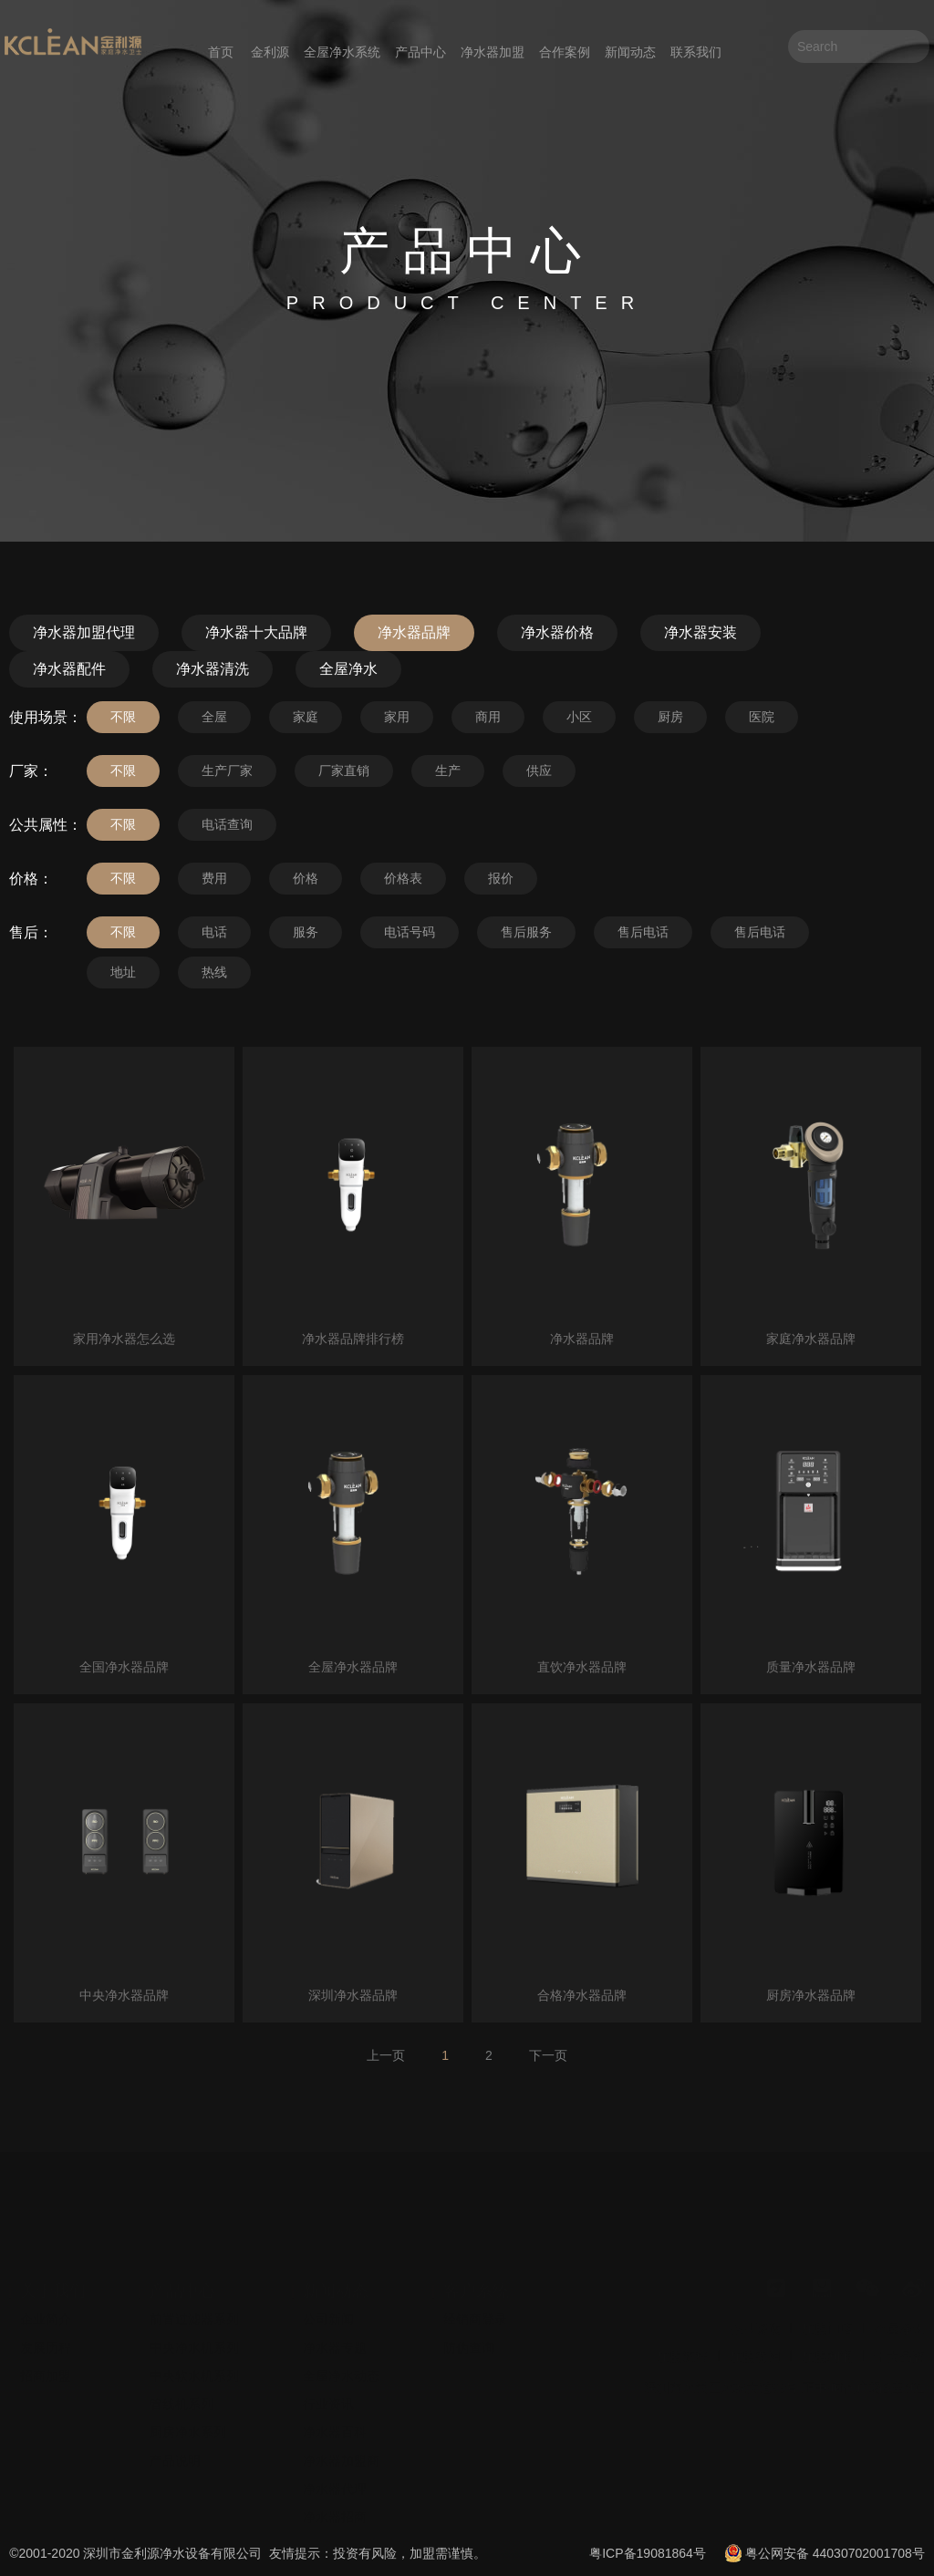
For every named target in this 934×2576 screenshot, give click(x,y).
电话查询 (227, 824)
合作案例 (564, 52)
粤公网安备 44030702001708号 (835, 2553)
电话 (214, 932)
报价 (501, 878)
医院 (761, 716)
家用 (397, 716)
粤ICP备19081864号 (647, 2553)
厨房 (670, 716)
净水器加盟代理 (84, 632)
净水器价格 (557, 632)
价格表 (403, 878)
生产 (448, 770)
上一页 (386, 2055)
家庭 (305, 716)
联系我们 (695, 52)
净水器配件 (69, 669)
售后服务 (526, 932)
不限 (123, 716)
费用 (214, 878)
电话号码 (409, 932)
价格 (305, 878)
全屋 (214, 716)
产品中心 (420, 52)
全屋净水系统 (342, 52)
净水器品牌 (414, 632)
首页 (221, 52)
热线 (214, 972)
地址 (123, 972)
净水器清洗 (212, 669)
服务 (305, 932)
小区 (579, 716)
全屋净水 (348, 669)
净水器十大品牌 (256, 632)
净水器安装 (700, 632)
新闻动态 (630, 52)
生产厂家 (227, 770)
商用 (488, 716)
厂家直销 (343, 770)
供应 (539, 770)
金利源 (270, 52)
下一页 (548, 2055)
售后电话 (643, 932)
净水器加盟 (492, 52)
